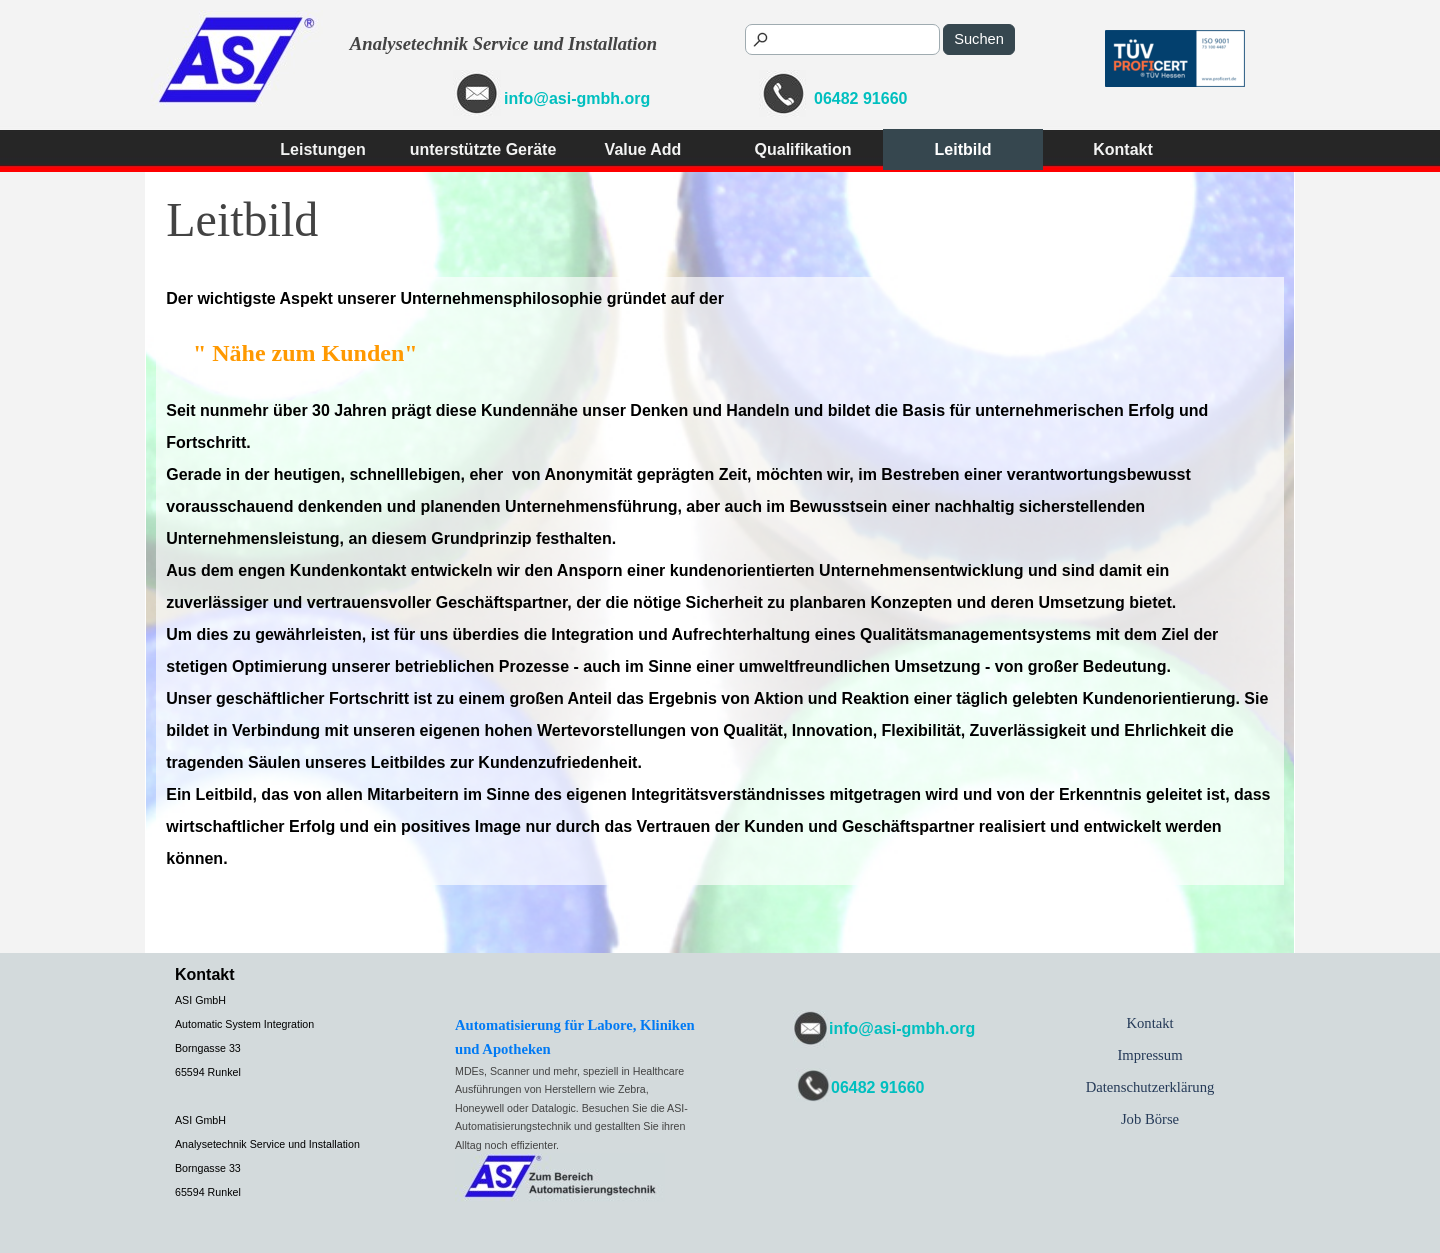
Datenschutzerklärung (1150, 1087)
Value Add (643, 149)
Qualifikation (803, 149)
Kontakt (1123, 149)
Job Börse (1150, 1119)
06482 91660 (860, 98)
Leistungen (322, 149)
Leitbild (963, 149)
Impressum (1149, 1055)
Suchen (979, 39)
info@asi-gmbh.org (577, 98)
